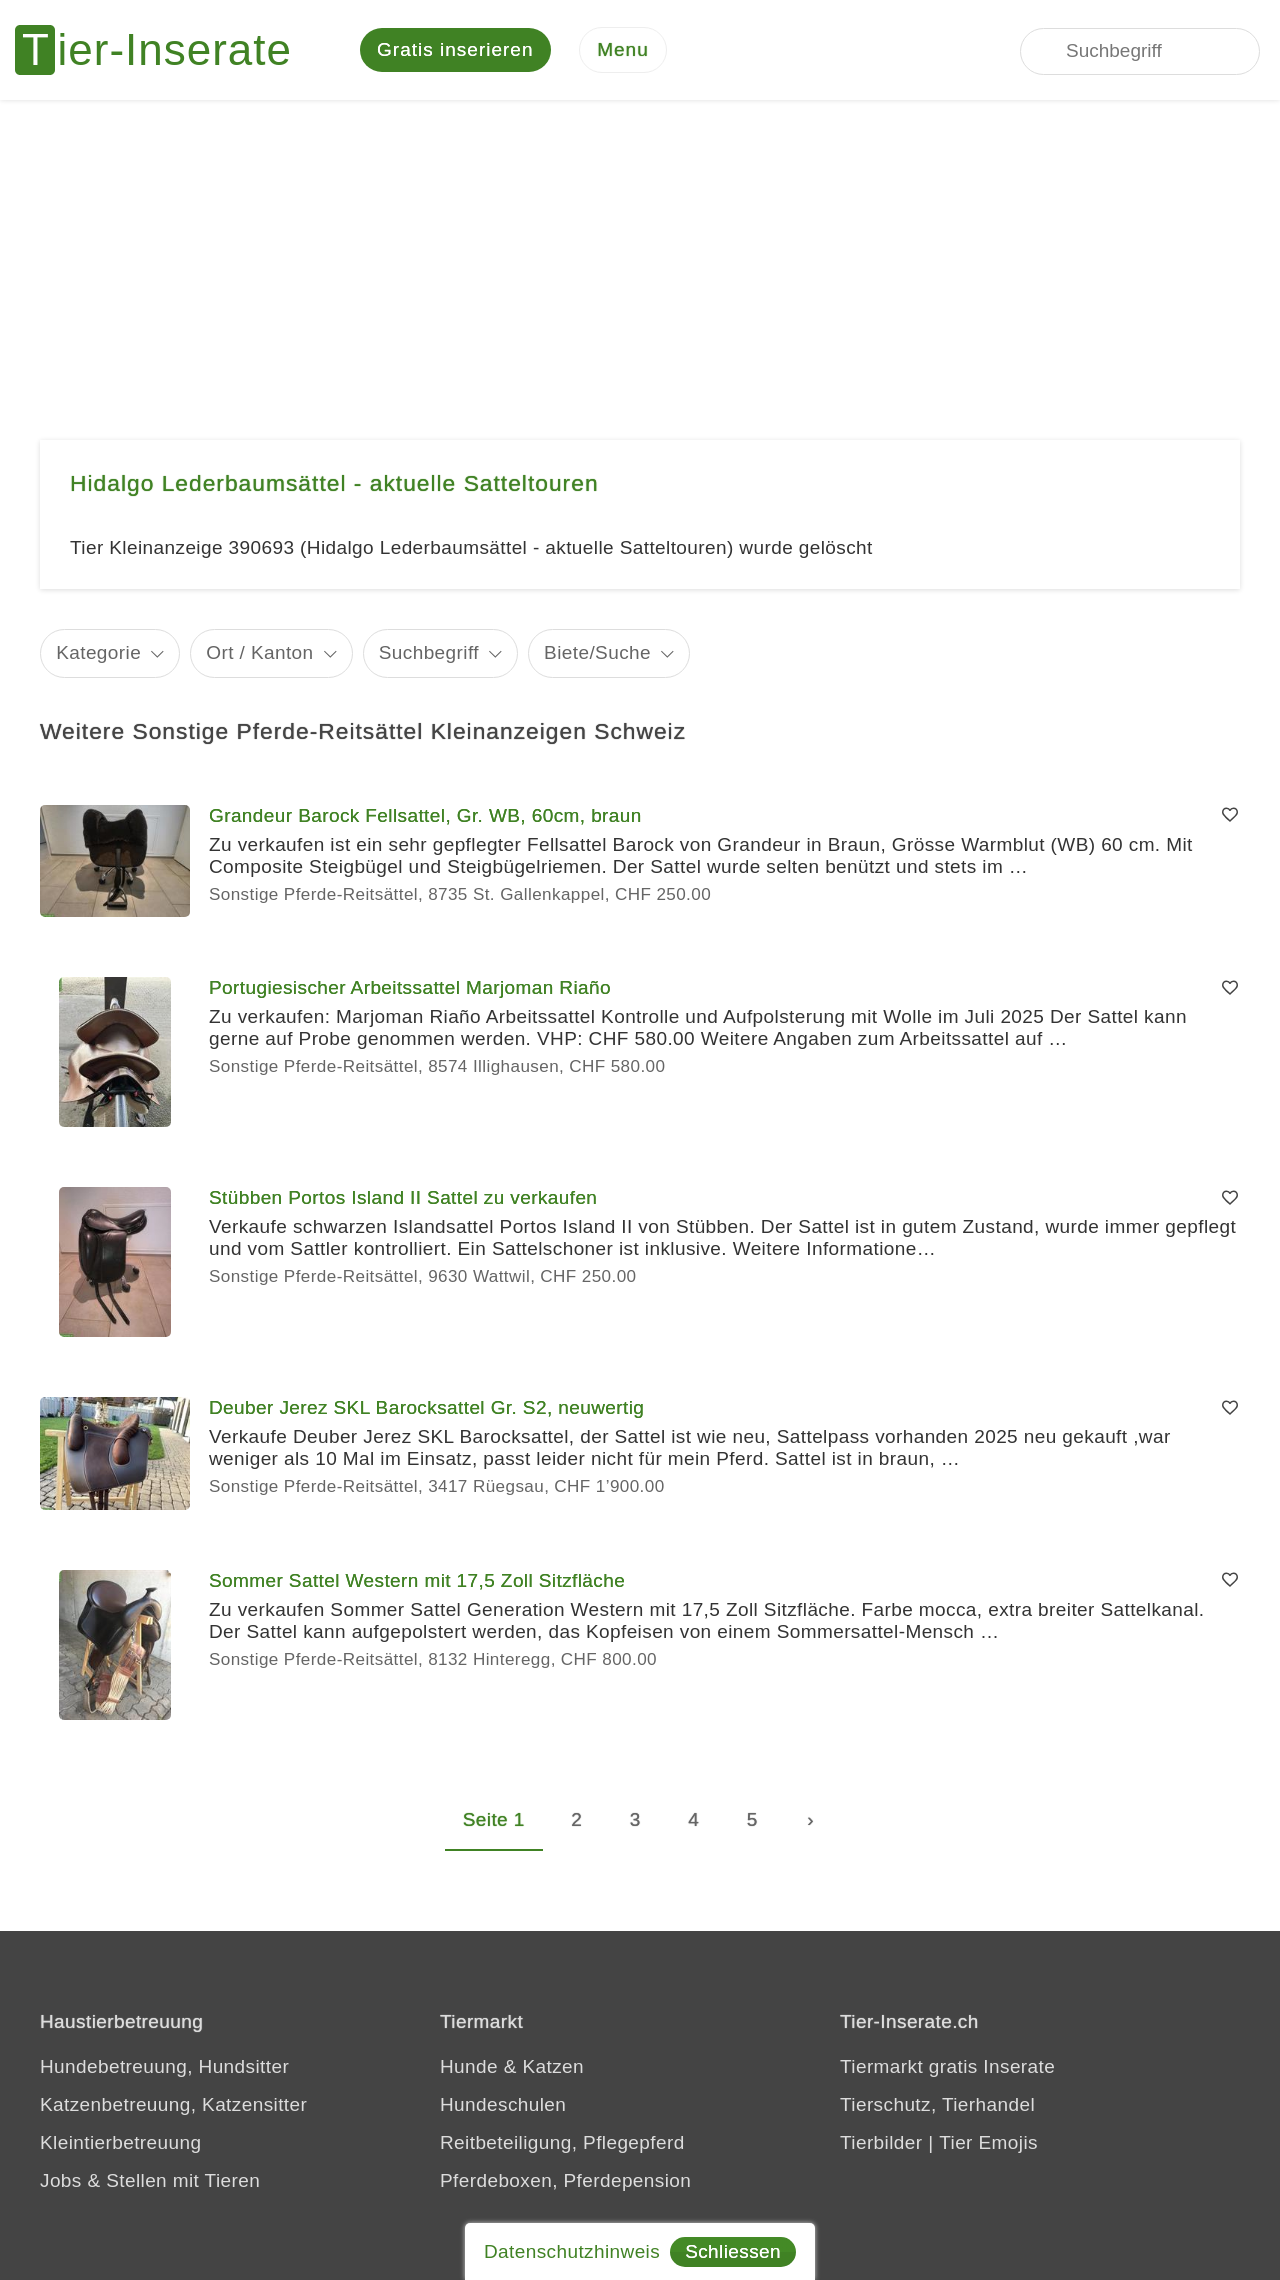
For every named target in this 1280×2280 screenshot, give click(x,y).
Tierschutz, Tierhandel (937, 2104)
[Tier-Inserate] (165, 50)
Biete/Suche (597, 652)
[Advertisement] (640, 250)
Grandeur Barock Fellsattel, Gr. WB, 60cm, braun (425, 815)
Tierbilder (881, 2142)
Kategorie (98, 652)
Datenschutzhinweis (572, 2251)
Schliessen (733, 2251)
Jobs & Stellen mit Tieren (150, 2180)
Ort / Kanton (259, 652)
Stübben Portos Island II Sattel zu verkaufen (403, 1197)
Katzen (553, 2066)
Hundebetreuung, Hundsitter (164, 2066)
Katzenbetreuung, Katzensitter (173, 2104)
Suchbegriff (429, 652)
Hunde (469, 2066)
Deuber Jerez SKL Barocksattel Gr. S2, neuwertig (426, 1407)
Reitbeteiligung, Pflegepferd (562, 2142)
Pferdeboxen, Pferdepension (565, 2180)
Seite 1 (494, 1819)
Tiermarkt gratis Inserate (947, 2066)
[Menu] (623, 50)
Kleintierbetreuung (120, 2142)
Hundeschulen (503, 2104)
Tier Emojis (988, 2142)
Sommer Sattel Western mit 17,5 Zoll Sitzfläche (417, 1580)
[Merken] (1230, 816)
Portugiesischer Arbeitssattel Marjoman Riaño (410, 987)
